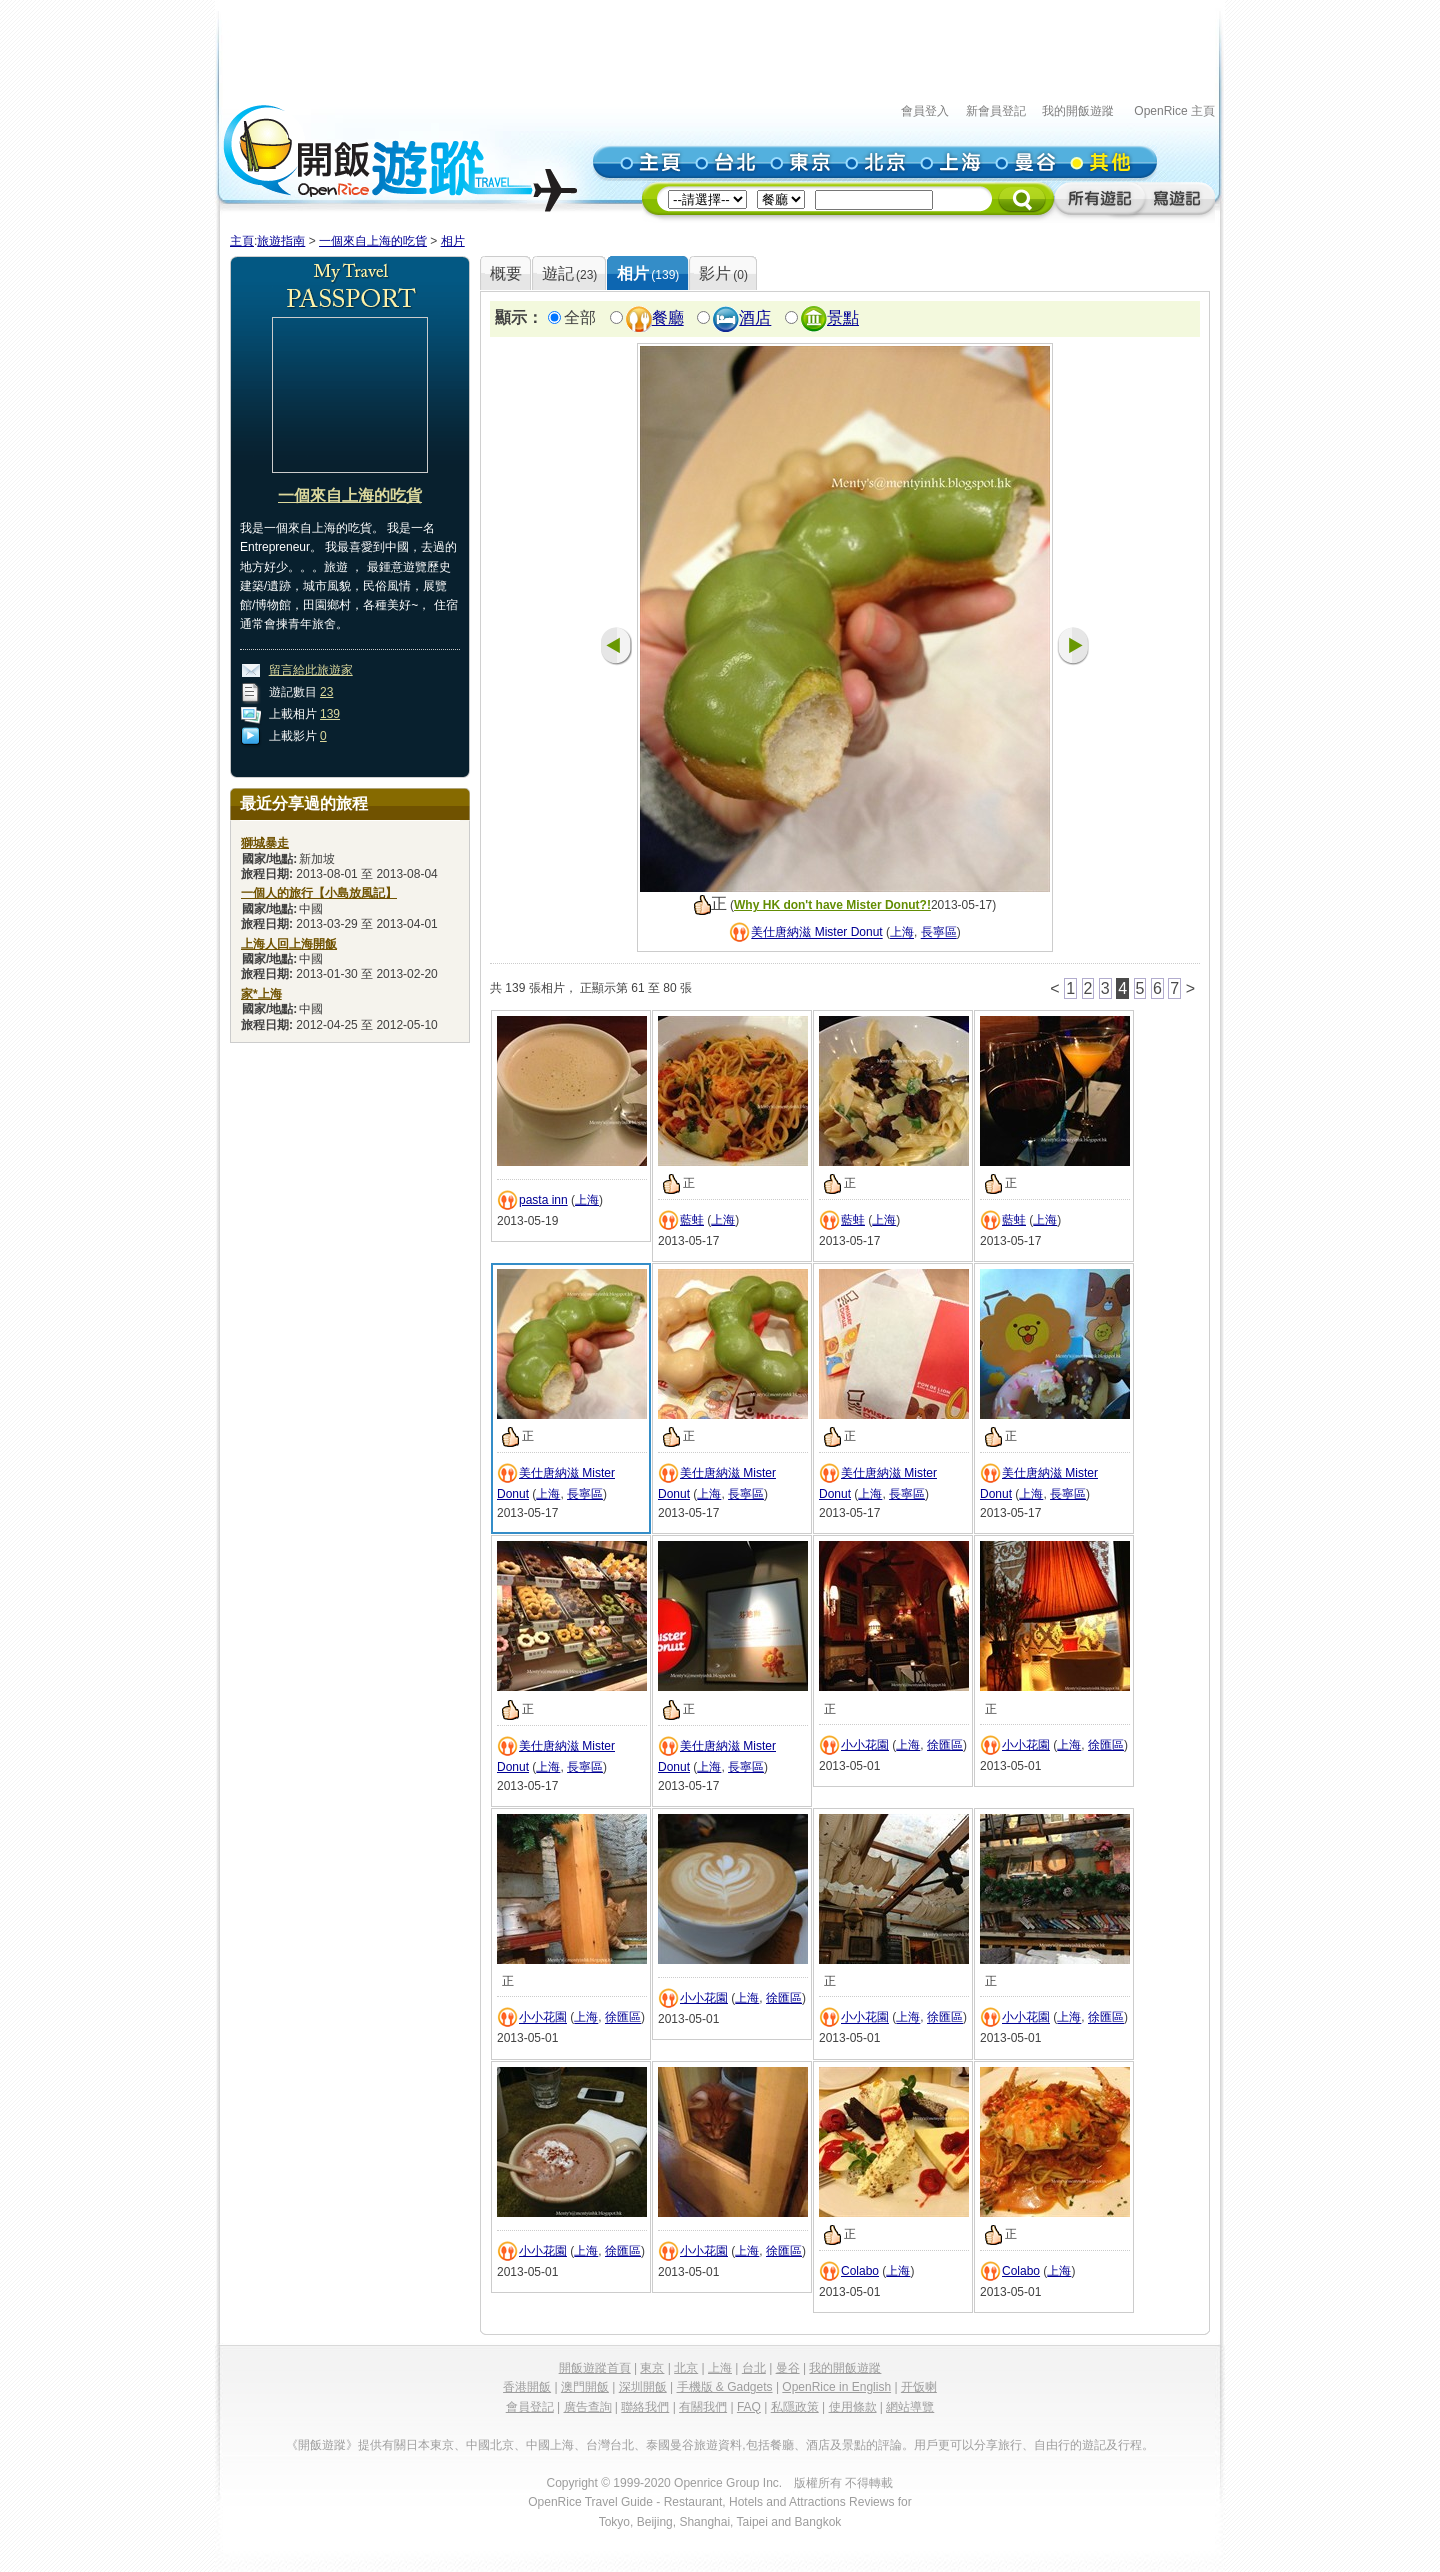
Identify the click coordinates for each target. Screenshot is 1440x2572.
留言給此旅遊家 (311, 670)
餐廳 (668, 318)
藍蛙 (692, 1220)
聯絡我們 (645, 2407)
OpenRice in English (836, 2387)
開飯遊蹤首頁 (595, 2368)
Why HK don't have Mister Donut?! (832, 905)
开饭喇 (919, 2387)
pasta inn (543, 1200)
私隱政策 (795, 2407)
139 (330, 714)
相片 (453, 241)
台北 (754, 2368)
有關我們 (703, 2407)
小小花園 (865, 1745)
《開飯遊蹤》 (322, 2445)
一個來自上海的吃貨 (373, 241)
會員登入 (925, 111)
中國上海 (550, 2445)
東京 (652, 2368)
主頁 (242, 241)
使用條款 (853, 2407)
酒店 (755, 318)
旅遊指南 (281, 241)
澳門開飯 (585, 2387)
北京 (686, 2368)
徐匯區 (945, 1745)
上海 (902, 933)
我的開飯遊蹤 (1078, 111)
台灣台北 (610, 2445)
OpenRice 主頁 (1174, 111)
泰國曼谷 (670, 2445)
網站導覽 (910, 2407)
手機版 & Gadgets (725, 2387)
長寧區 (939, 933)
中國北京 (490, 2445)
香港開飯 (527, 2387)
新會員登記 (996, 111)
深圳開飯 (643, 2387)
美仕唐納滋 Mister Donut (816, 933)
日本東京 (430, 2445)
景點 (843, 318)
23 (326, 692)
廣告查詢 (588, 2407)
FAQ (749, 2407)
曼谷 (788, 2368)
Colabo (860, 2271)
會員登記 (530, 2407)
